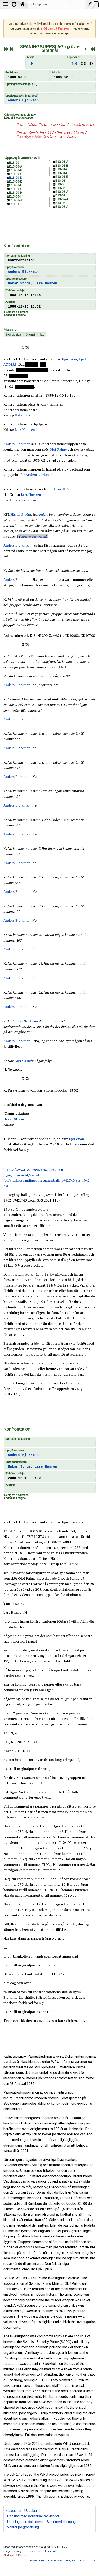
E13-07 (60, 195)
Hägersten (62, 132)
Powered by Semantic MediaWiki (76, 2560)
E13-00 (14, 162)
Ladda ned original (15, 314)
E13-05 (60, 184)
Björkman (76, 1138)
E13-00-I (15, 196)
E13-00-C (15, 174)
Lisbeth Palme (84, 124)
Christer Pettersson (33, 536)
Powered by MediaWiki (43, 2560)
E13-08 (60, 203)
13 (74, 64)
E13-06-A (61, 191)
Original (30, 334)
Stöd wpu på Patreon (15, 2555)
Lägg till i (18, 117)
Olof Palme (58, 449)
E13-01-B (61, 165)
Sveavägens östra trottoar (36, 136)
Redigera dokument (16, 311)
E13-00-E (15, 181)
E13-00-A (15, 166)
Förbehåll (50, 2551)
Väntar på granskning (23, 2527)
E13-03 (60, 180)
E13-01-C (61, 169)
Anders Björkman (23, 100)
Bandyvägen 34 (39, 132)
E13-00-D (15, 177)
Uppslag (30, 2510)
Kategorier (13, 2510)
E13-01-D (61, 173)
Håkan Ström (37, 124)
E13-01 (14, 204)
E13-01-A (61, 161)
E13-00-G (15, 189)
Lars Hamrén (60, 124)
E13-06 (60, 188)
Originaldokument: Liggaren (20, 114)
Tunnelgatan (68, 136)
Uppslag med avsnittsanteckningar (33, 2516)
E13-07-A (61, 199)
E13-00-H (15, 192)
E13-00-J (15, 200)
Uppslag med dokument (25, 2522)
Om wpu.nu (33, 2551)
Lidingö (79, 132)
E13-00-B (15, 170)
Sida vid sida (13, 334)
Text (42, 334)
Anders (43, 514)
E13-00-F (15, 185)
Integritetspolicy (12, 2551)
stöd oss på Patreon (55, 28)
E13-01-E (61, 176)
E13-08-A (61, 206)
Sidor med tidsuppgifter (64, 2522)
